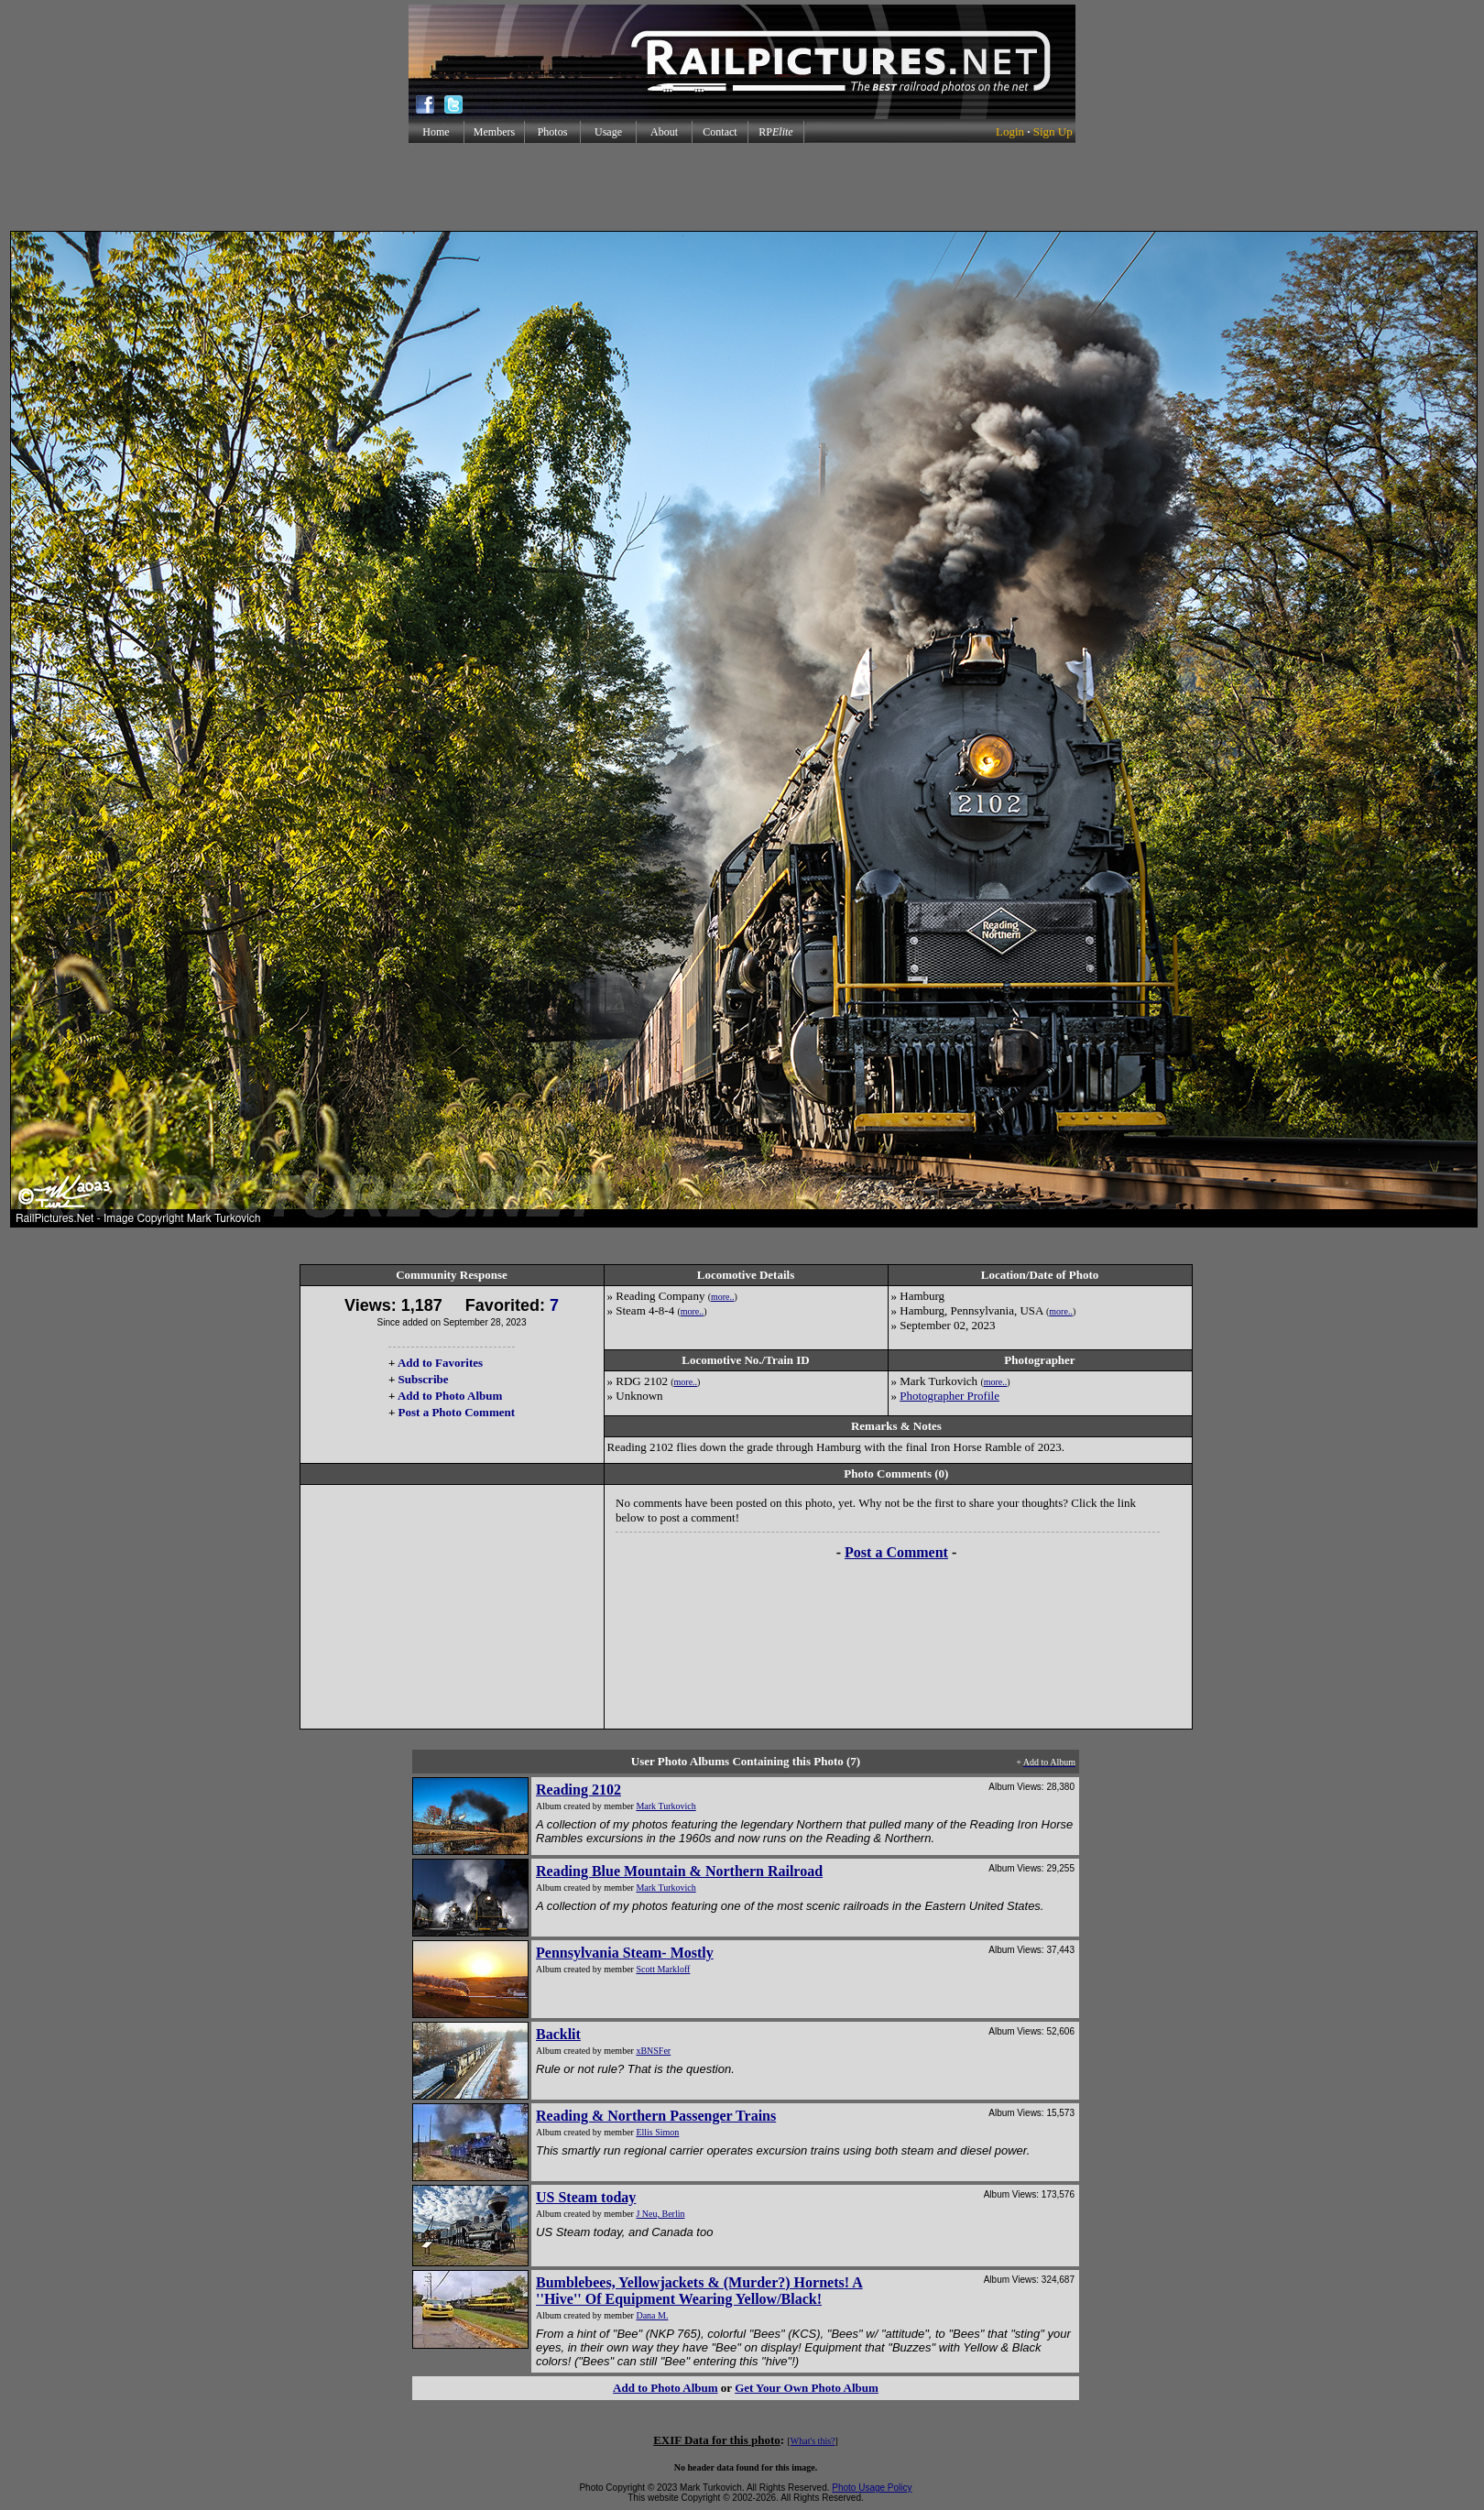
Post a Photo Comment (456, 1412)
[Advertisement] (742, 187)
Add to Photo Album (450, 1395)
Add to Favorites (440, 1363)
